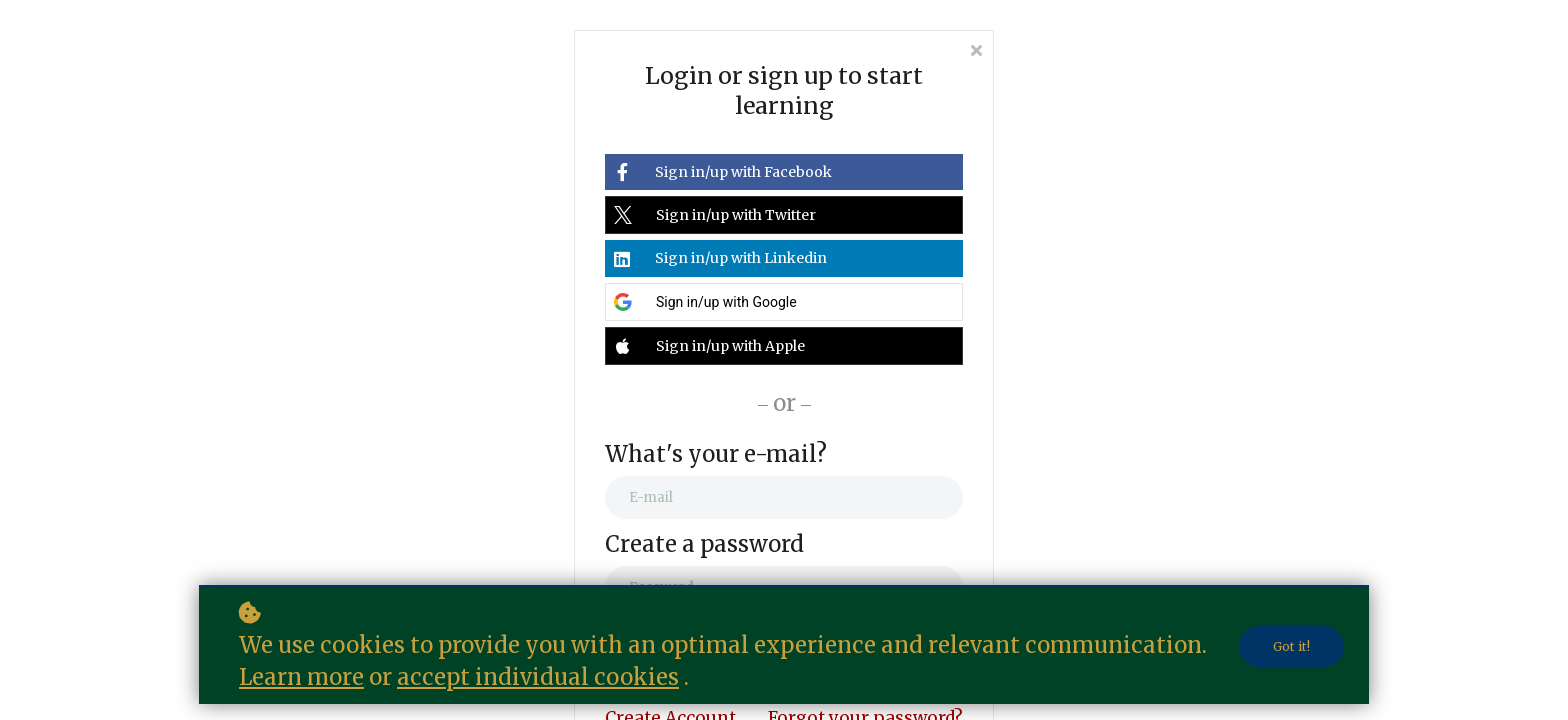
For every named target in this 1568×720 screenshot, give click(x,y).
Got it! (1291, 646)
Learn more (301, 677)
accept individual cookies (538, 677)
